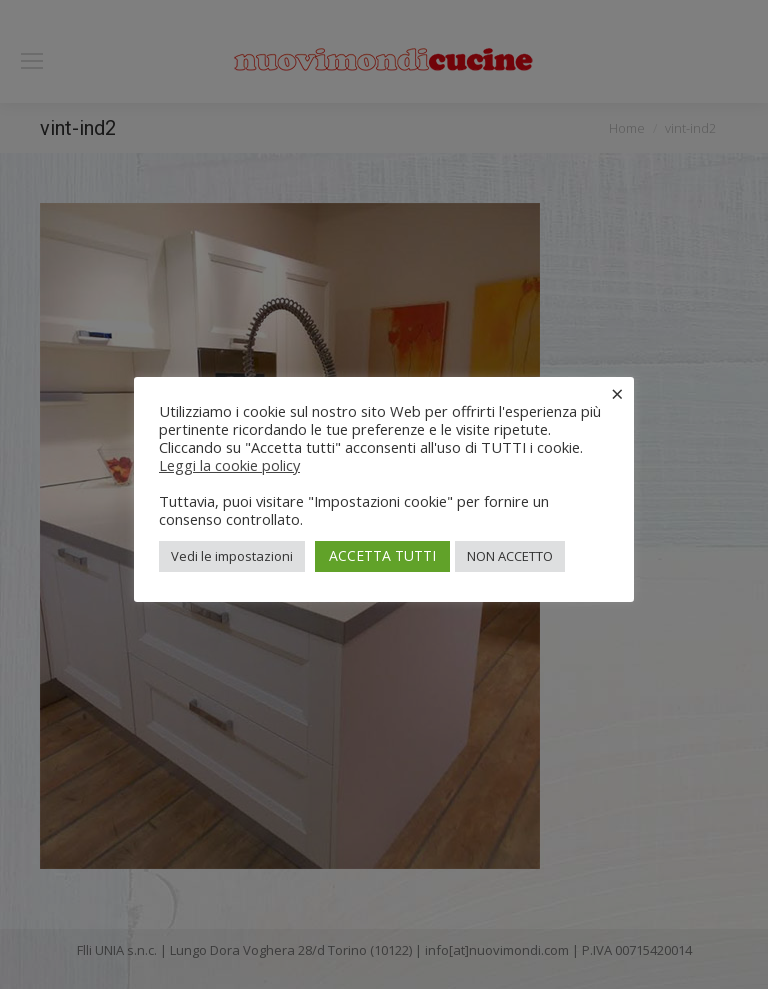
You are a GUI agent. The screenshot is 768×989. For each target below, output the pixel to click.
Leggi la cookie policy (229, 465)
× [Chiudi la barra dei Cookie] (617, 393)
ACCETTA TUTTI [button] (382, 555)
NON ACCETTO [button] (510, 556)
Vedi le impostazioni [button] (232, 556)
